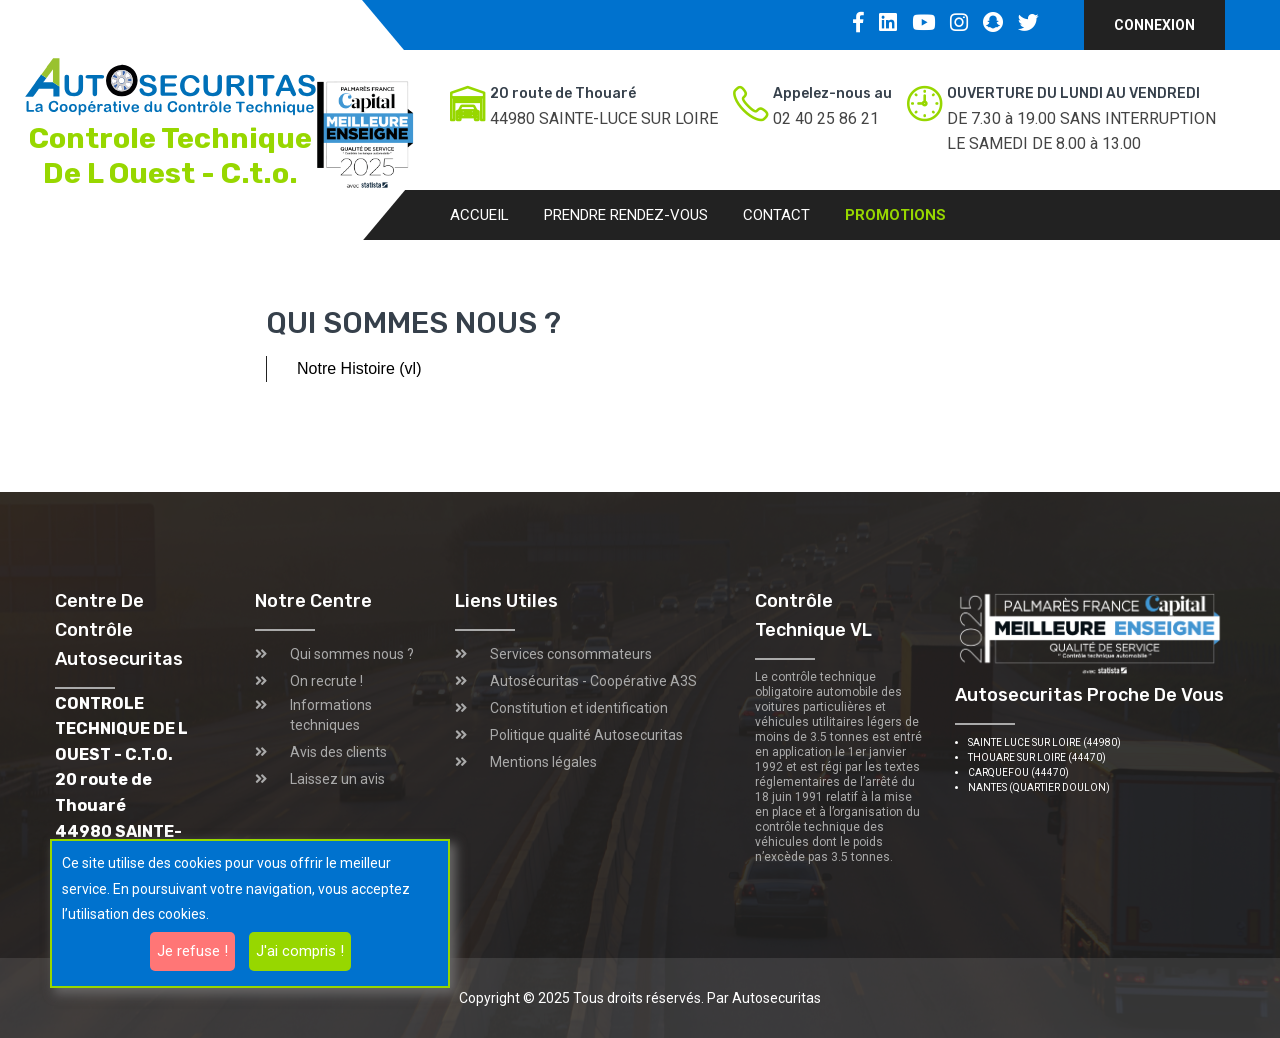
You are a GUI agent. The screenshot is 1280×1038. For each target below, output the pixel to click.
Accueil (479, 215)
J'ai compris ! (300, 951)
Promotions (895, 215)
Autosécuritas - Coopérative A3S (593, 681)
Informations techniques (331, 715)
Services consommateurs (571, 654)
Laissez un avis (337, 779)
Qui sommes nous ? (352, 654)
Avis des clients (338, 752)
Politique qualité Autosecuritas (586, 735)
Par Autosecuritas (764, 998)
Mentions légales (543, 762)
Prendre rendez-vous (626, 215)
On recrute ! (326, 681)
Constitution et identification (579, 708)
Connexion (1154, 25)
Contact (776, 215)
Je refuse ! (192, 951)
